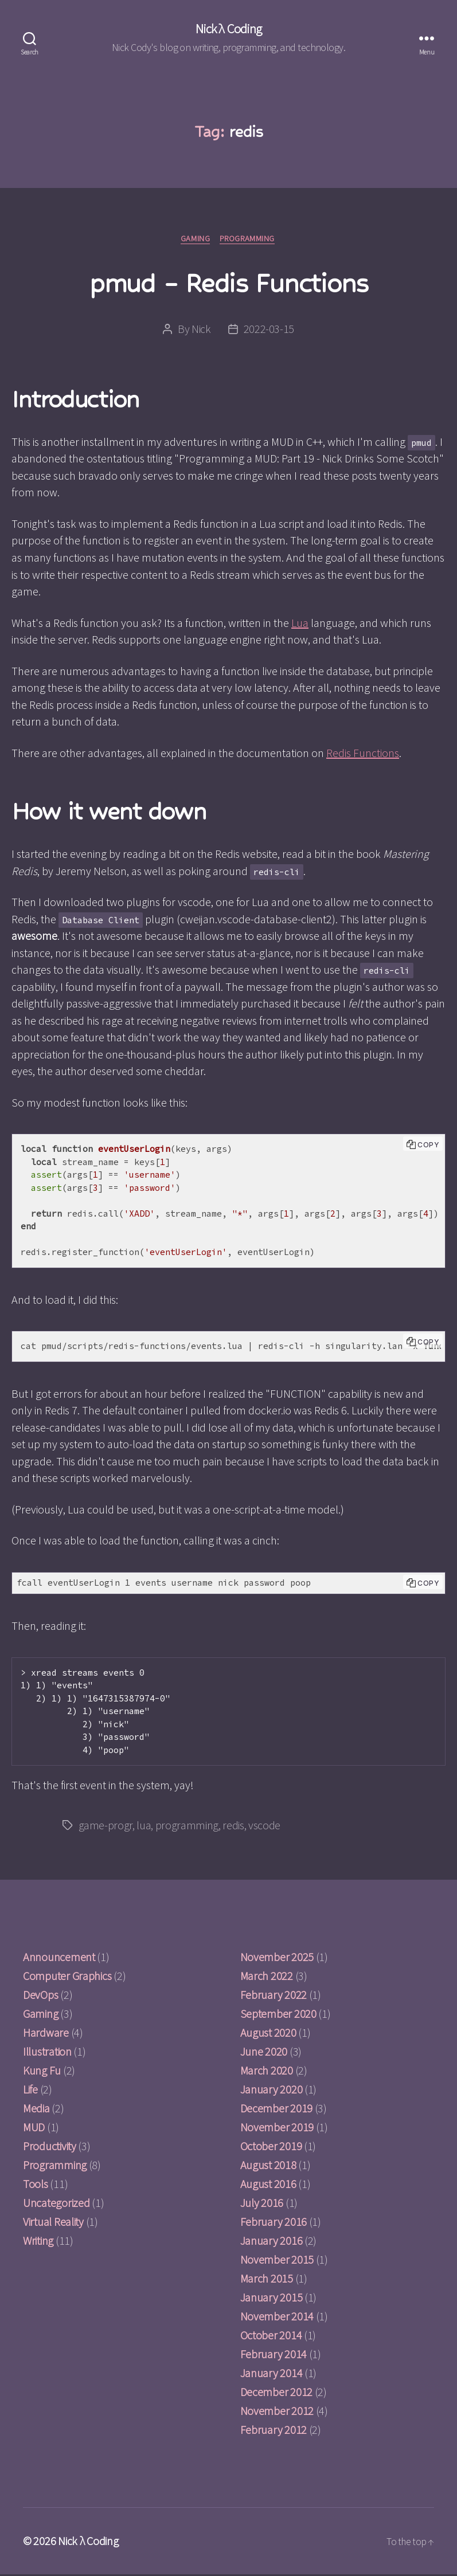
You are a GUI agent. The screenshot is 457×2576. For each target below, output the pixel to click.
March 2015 (266, 2280)
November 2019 (277, 2129)
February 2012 (273, 2431)
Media (36, 2110)
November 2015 (277, 2261)
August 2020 (268, 2034)
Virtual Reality (53, 2223)
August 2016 (268, 2185)
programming (186, 1827)
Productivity (49, 2147)
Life (30, 2091)
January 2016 (271, 2242)
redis (233, 1827)
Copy (428, 1146)
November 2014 (277, 2318)
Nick (201, 330)
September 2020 (278, 2015)
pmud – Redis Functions (228, 283)
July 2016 (262, 2204)
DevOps (40, 1996)
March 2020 (266, 2072)
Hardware (46, 2034)
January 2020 (271, 2091)
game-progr (106, 1827)
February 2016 (273, 2223)
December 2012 (276, 2393)
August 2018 (268, 2166)
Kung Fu (42, 2072)
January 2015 (271, 2299)
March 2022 (266, 1977)
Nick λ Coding (228, 29)
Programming (249, 239)
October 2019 (271, 2147)
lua (143, 1827)
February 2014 (273, 2355)
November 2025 (277, 1958)
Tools (35, 2185)
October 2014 (271, 2337)
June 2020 (264, 2053)
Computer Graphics (67, 1977)
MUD (34, 2129)
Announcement (59, 1958)
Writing (38, 2242)
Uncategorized (56, 2204)
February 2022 (273, 1996)
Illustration (47, 2053)
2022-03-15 (269, 330)
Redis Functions (362, 754)
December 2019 (276, 2110)
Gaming (194, 239)
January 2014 (271, 2374)
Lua (299, 624)
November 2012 (277, 2412)
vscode (264, 1827)
